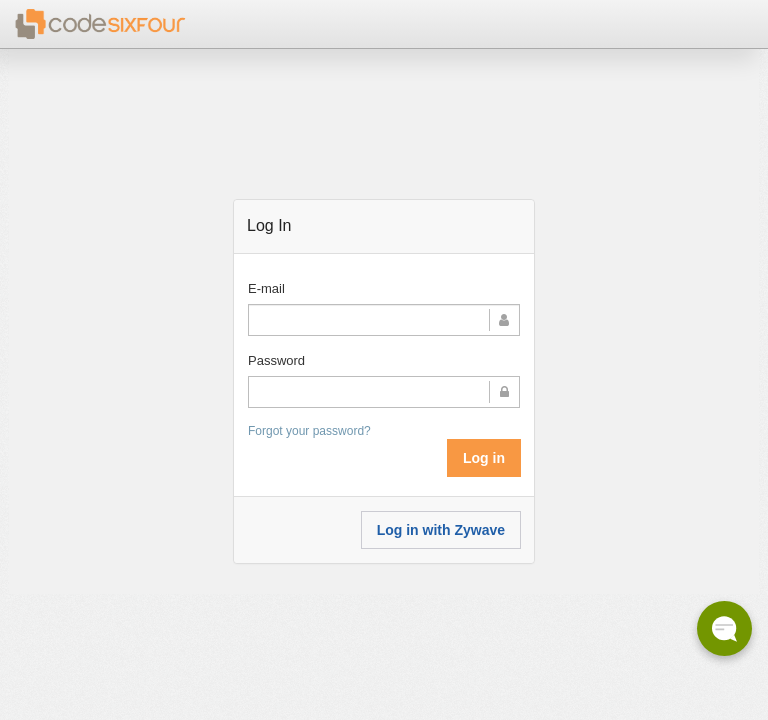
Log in (484, 458)
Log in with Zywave (441, 530)
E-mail (266, 288)
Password (276, 360)
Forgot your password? (309, 431)
